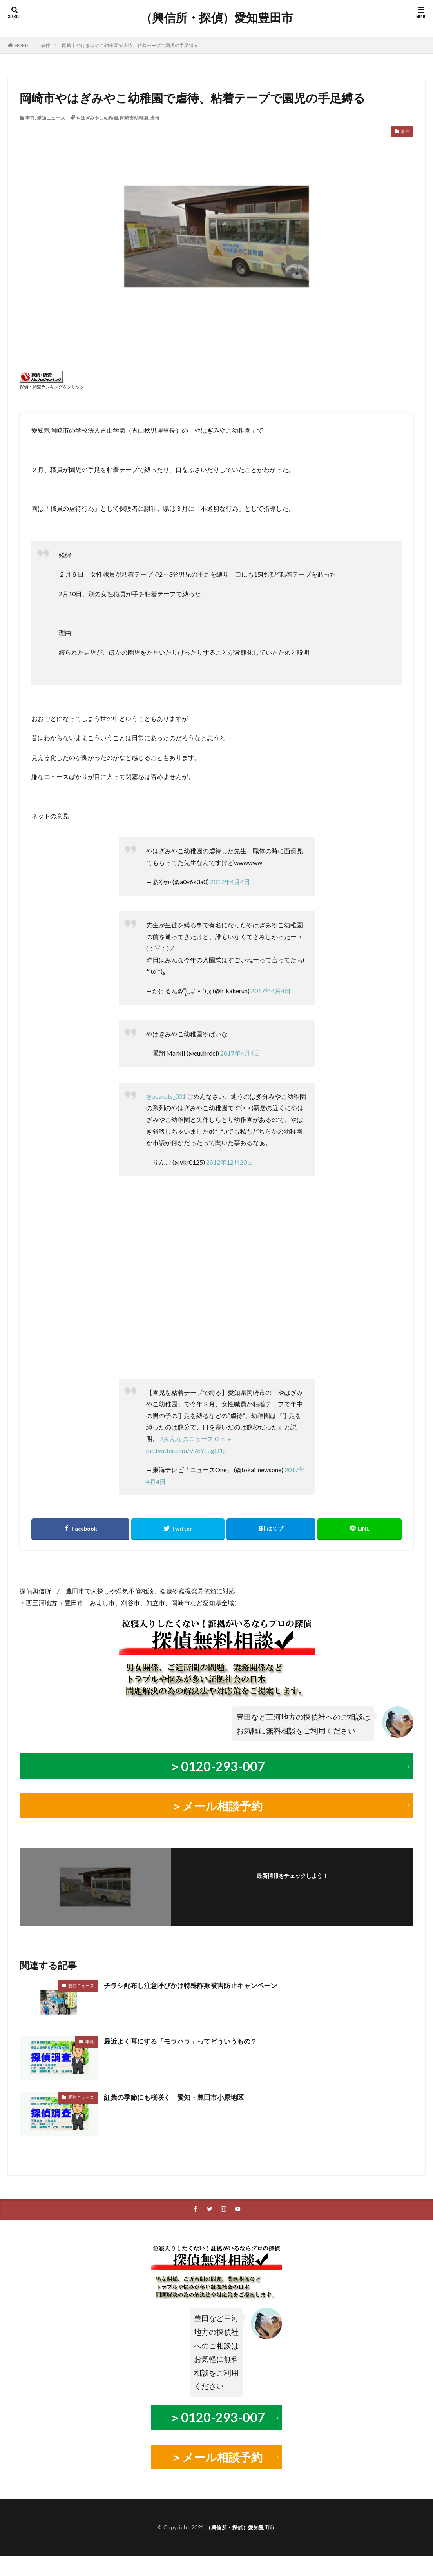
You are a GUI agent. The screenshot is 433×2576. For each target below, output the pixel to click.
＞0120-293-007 (216, 1765)
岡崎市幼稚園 (134, 118)
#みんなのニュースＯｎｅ (196, 1438)
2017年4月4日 (230, 881)
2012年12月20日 (229, 1162)
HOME (21, 45)
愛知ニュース (51, 118)
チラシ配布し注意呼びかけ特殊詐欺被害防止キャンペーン (195, 1983)
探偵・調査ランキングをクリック (52, 386)
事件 (45, 45)
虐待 (154, 118)
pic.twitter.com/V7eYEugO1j (185, 1450)
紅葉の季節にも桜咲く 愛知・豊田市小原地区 (178, 2094)
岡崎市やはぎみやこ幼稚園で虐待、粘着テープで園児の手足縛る (130, 45)
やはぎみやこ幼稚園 (97, 118)
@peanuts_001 (166, 1096)
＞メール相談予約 (217, 1804)
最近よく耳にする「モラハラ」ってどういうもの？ (185, 2038)
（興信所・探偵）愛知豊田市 (216, 18)
